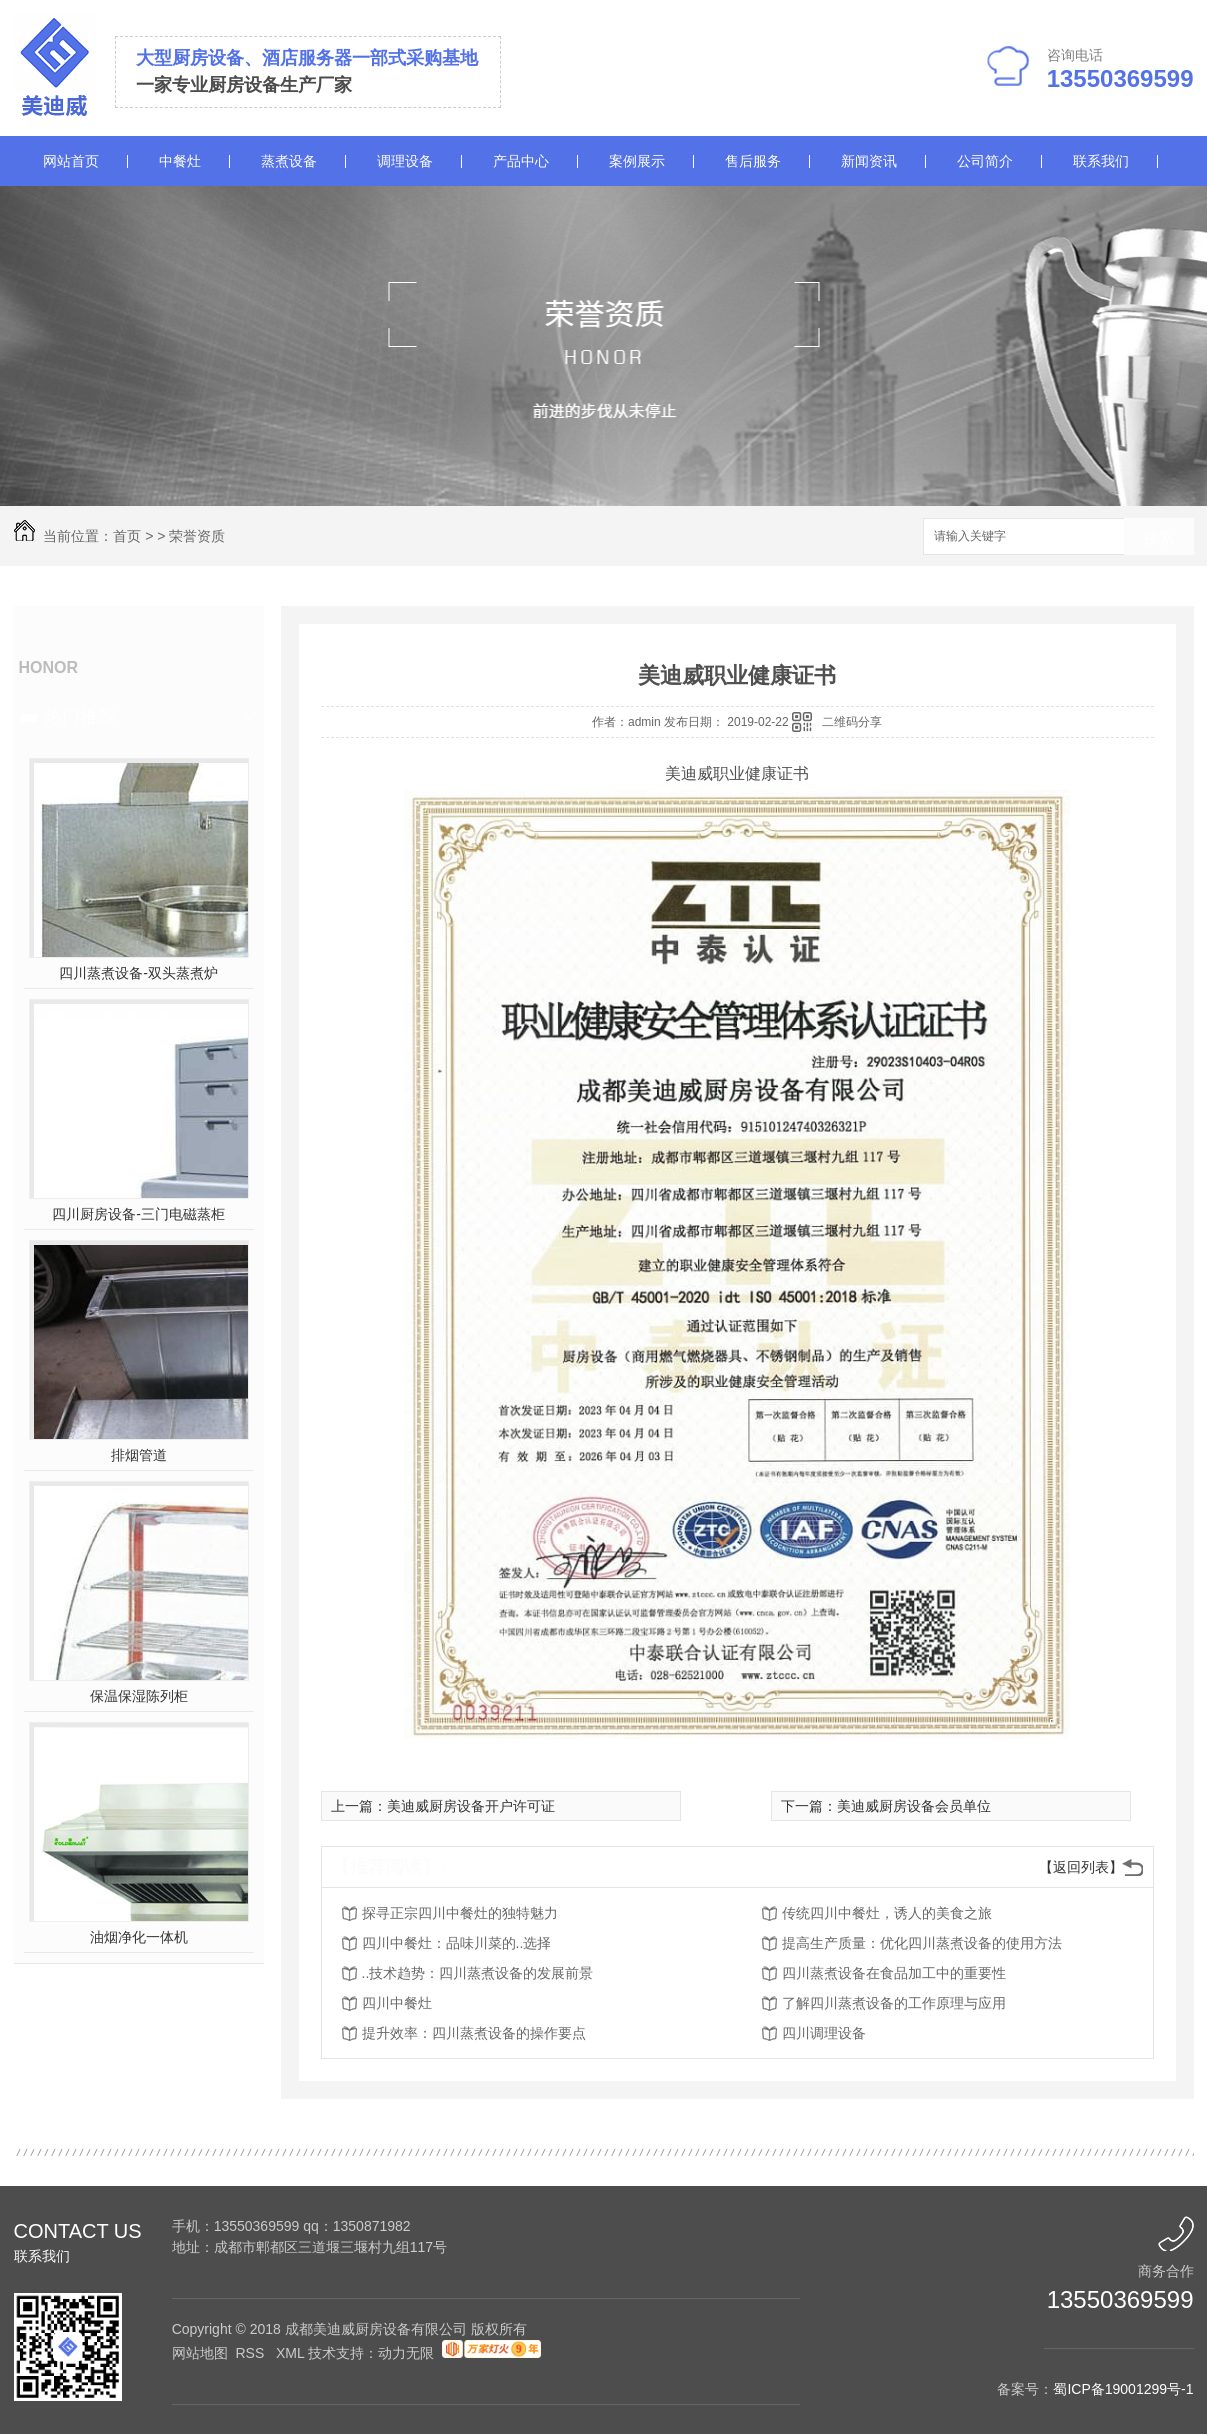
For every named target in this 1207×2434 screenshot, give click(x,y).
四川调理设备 (824, 2033)
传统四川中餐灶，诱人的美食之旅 (887, 1913)
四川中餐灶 (397, 2003)
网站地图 (200, 2353)
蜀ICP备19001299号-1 (1123, 2389)
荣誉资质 (197, 536)
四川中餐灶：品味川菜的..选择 (457, 1943)
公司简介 (985, 161)
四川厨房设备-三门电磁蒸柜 (138, 1214)
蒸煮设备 (289, 161)
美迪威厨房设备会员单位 (914, 1806)
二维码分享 (852, 722)
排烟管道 (139, 1455)
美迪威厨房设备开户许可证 (471, 1806)
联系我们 (1101, 161)
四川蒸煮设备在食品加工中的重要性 (894, 1973)
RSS (251, 2353)
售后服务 (753, 161)
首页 (127, 536)
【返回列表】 (1081, 1867)
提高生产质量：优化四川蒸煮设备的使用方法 (922, 1943)
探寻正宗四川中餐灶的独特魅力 (460, 1913)
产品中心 (521, 161)
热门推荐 (80, 717)
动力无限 (406, 2353)
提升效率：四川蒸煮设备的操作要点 (474, 2033)
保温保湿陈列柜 (139, 1696)
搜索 (1159, 537)
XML (292, 2353)
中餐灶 (180, 161)
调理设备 (405, 161)
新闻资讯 (869, 161)
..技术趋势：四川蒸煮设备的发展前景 (478, 1973)
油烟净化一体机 (139, 1937)
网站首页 (71, 161)
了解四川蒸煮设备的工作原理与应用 (894, 2003)
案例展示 (637, 161)
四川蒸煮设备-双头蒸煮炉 (138, 973)
